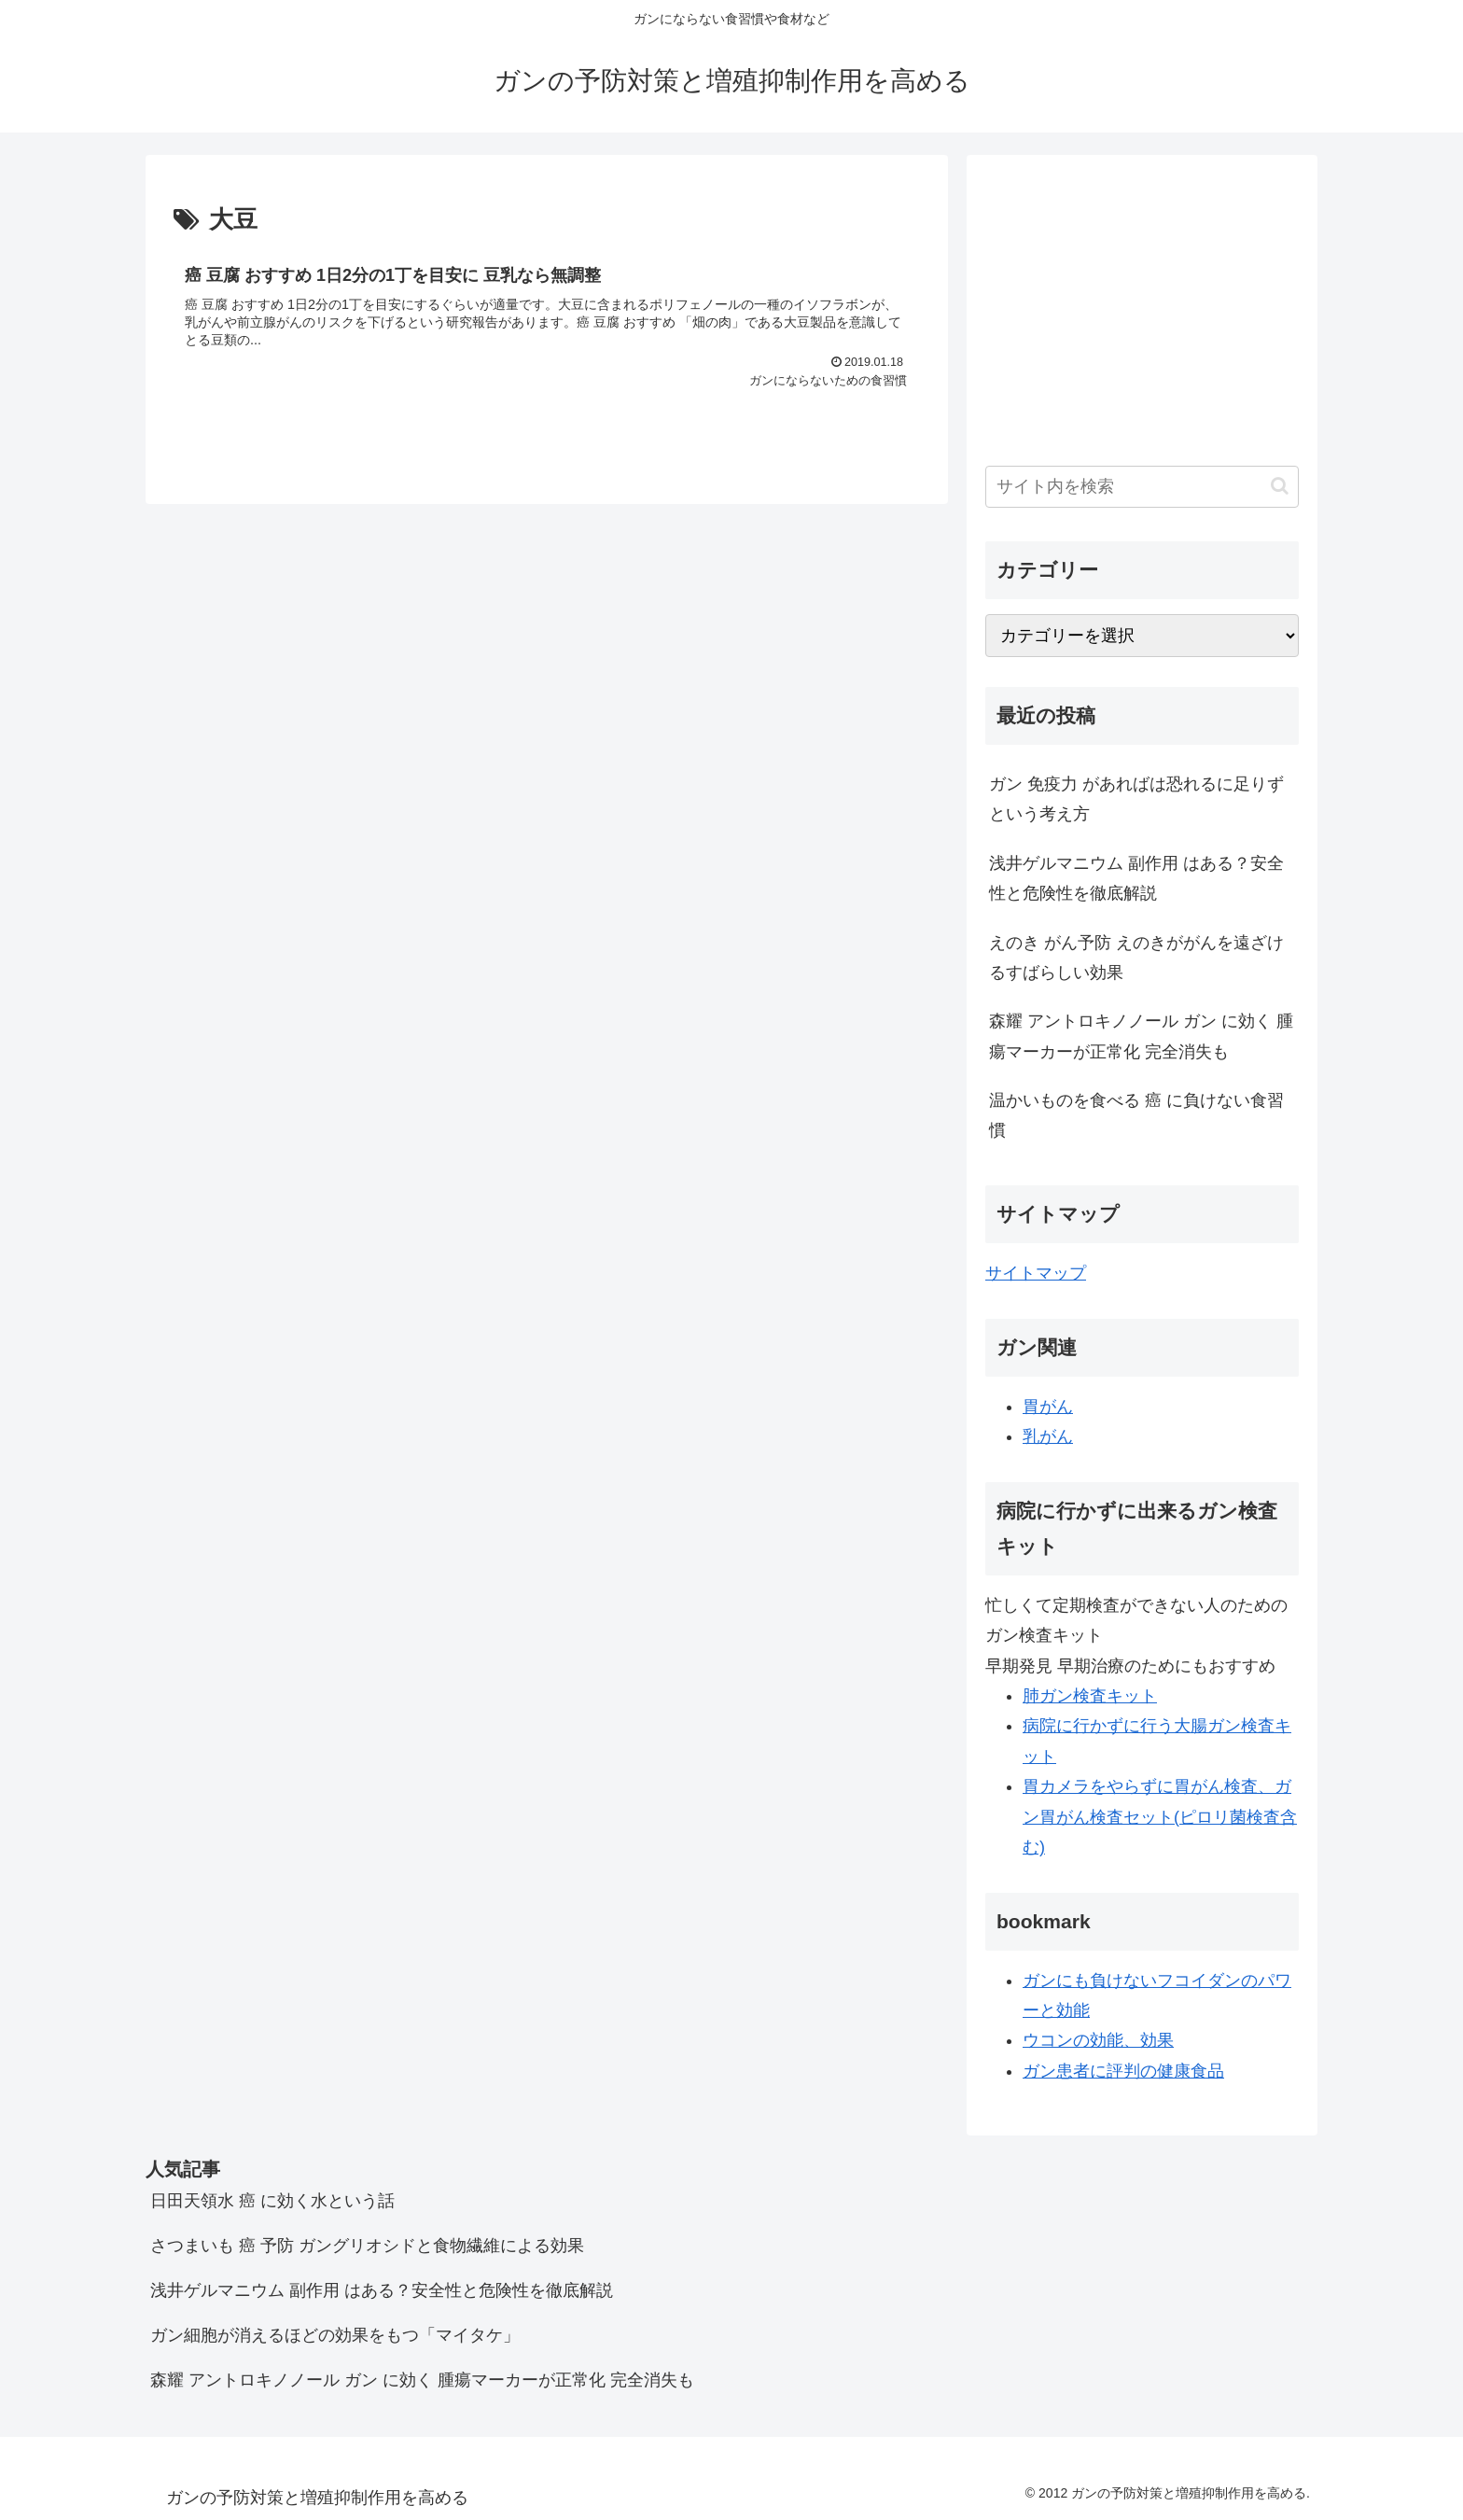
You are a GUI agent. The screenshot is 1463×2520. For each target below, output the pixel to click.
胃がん (1048, 1406)
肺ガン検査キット (1090, 1696)
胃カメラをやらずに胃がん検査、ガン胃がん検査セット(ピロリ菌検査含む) (1160, 1816)
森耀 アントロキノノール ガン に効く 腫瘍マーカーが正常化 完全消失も (1141, 1036)
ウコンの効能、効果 (1098, 2040)
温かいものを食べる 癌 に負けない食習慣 (1136, 1115)
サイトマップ (1035, 1273)
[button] (1279, 486)
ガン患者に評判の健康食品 (1123, 2071)
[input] (1142, 487)
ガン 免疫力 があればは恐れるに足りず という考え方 (1136, 799)
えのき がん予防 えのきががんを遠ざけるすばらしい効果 (1136, 957)
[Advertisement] (1142, 304)
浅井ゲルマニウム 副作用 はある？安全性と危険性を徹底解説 (1136, 878)
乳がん (1048, 1436)
